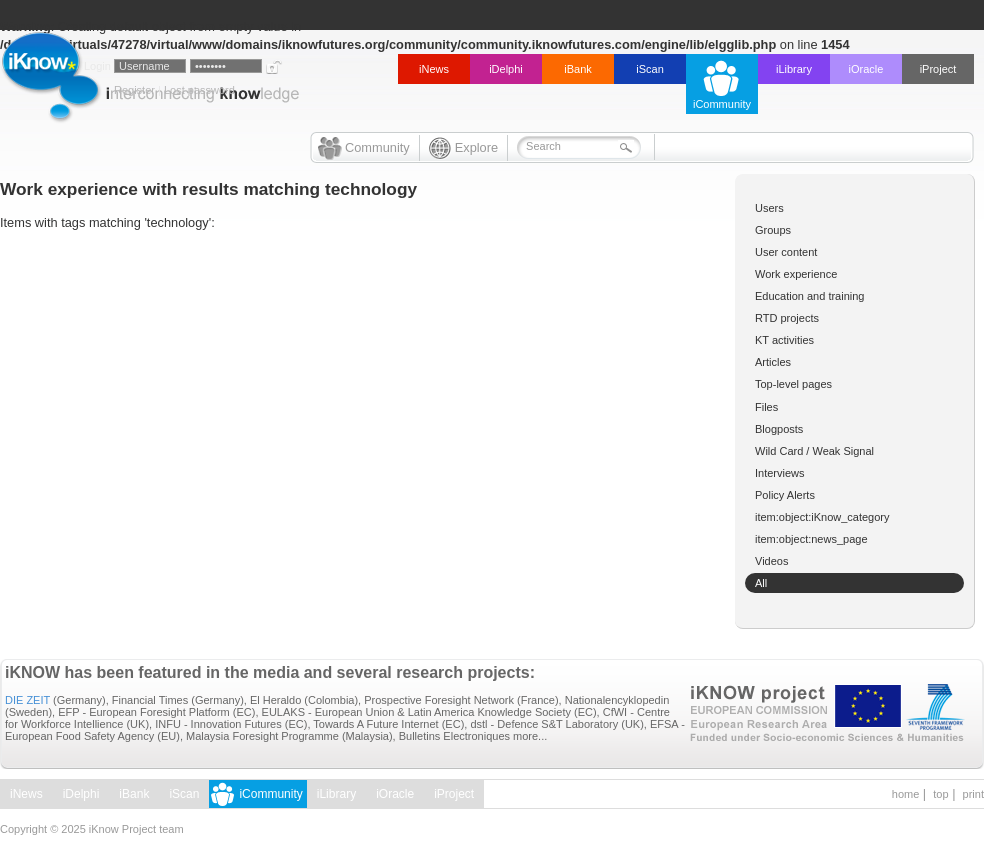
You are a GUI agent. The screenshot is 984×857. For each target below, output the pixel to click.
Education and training (809, 296)
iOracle (866, 69)
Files (766, 407)
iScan (650, 69)
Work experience (796, 274)
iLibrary (794, 69)
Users (769, 208)
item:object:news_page (811, 539)
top (940, 794)
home (906, 794)
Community (377, 147)
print (973, 794)
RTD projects (787, 318)
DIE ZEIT (27, 700)
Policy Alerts (785, 495)
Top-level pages (793, 384)
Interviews (780, 473)
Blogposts (779, 429)
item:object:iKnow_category (822, 517)
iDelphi (506, 69)
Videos (771, 561)
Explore (476, 147)
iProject (938, 69)
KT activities (784, 340)
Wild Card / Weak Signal (814, 451)
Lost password (199, 90)
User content (786, 252)
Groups (773, 230)
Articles (773, 362)
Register (134, 90)
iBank (578, 69)
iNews (434, 69)
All (761, 583)
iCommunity (722, 104)
